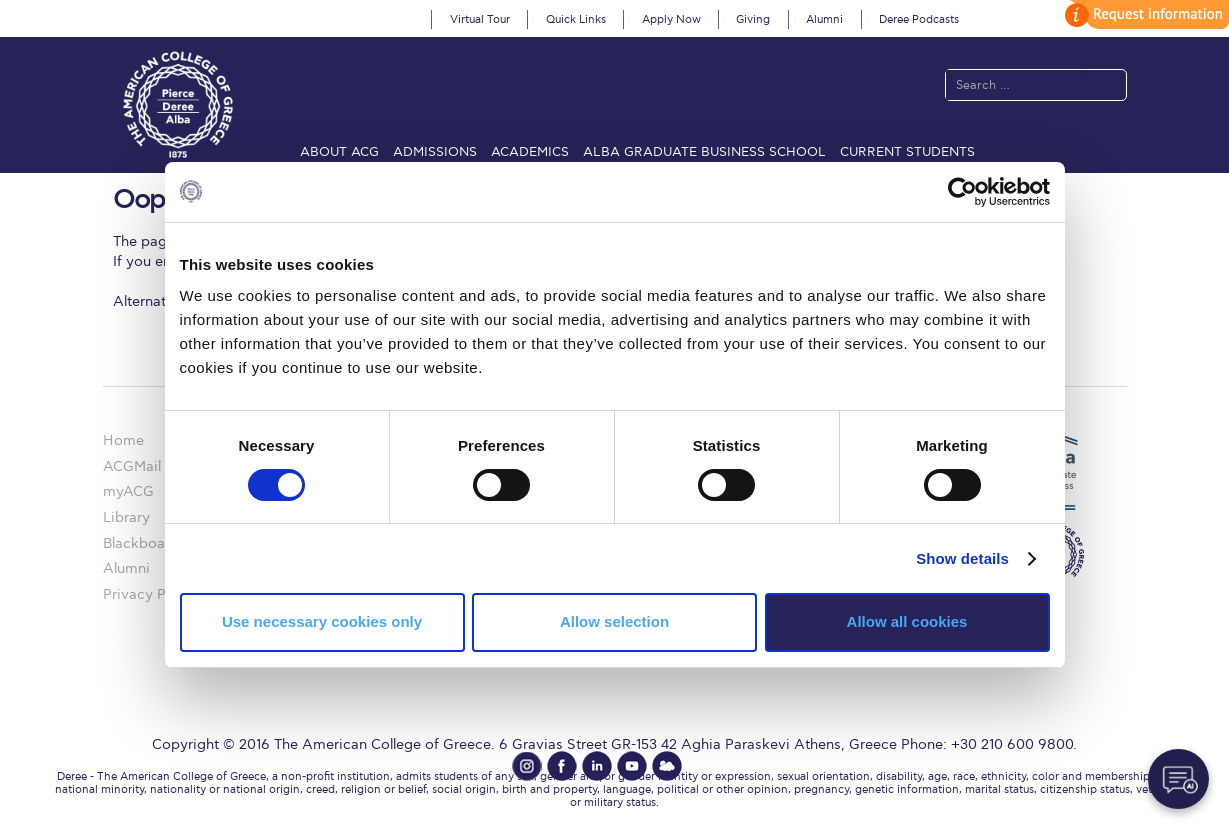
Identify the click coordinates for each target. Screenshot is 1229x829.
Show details (962, 558)
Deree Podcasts (919, 19)
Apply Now (671, 19)
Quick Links (576, 19)
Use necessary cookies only (322, 621)
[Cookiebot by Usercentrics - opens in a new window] (962, 191)
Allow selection (614, 621)
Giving (753, 19)
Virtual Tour (480, 19)
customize (1144, 14)
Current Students (907, 152)
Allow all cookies (907, 621)
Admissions (435, 152)
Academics (530, 152)
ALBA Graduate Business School (704, 152)
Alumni (824, 19)
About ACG (339, 152)
